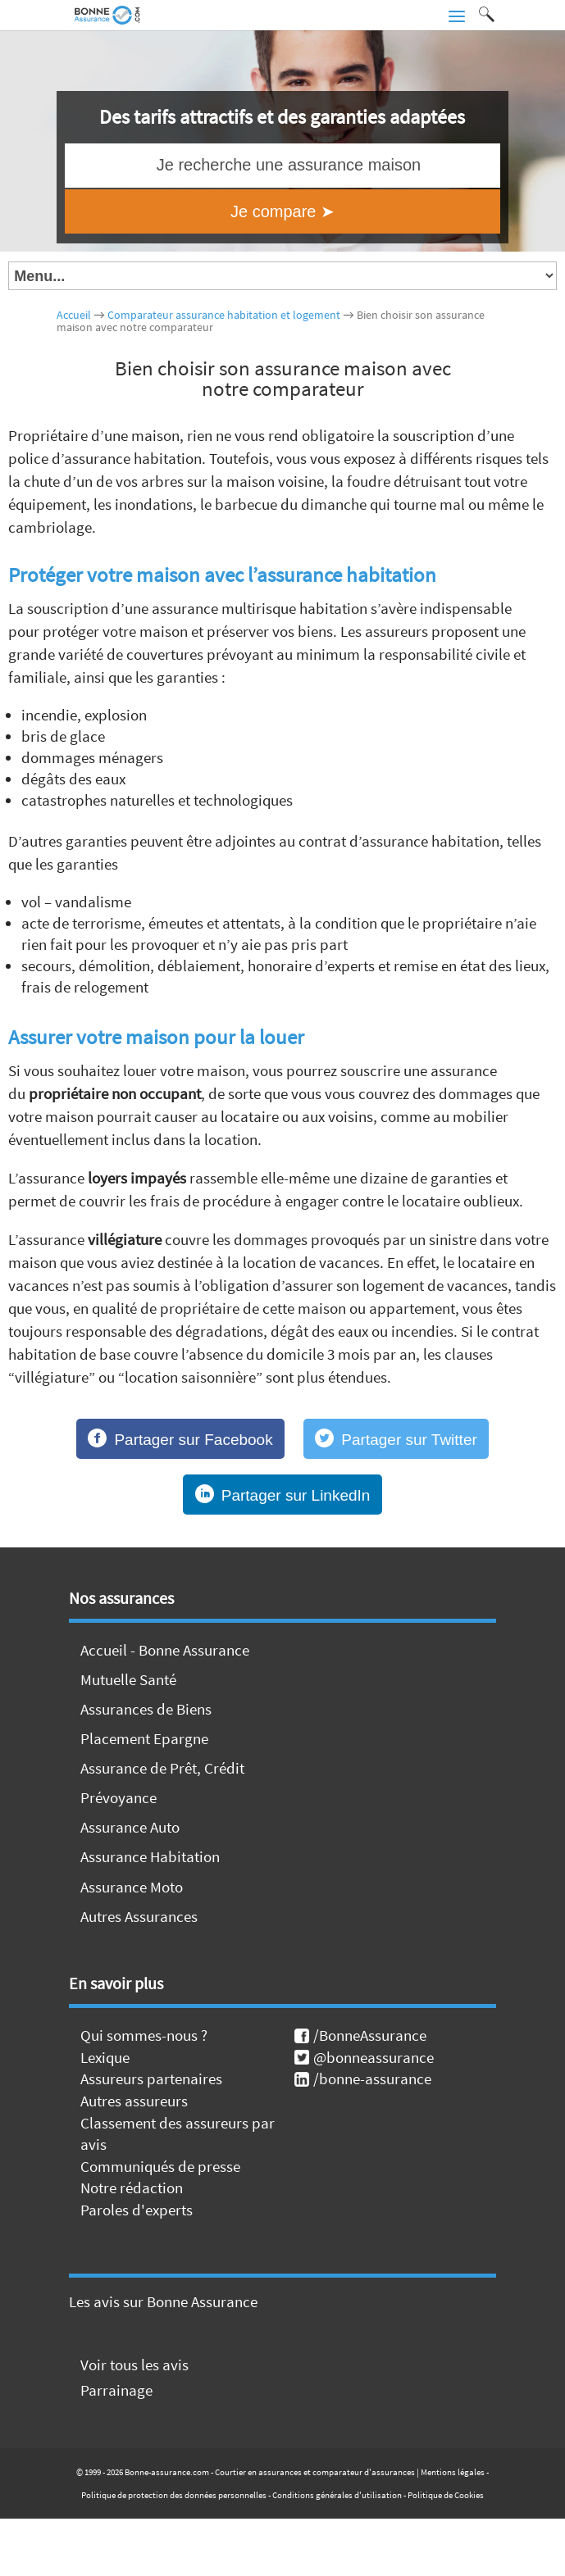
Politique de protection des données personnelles (174, 2495)
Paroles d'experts (136, 2209)
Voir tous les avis (134, 2364)
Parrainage (116, 2390)
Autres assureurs (134, 2100)
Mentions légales (453, 2472)
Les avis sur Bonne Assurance (163, 2301)
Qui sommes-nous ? (143, 2035)
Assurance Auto (130, 1827)
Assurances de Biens (146, 1709)
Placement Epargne (144, 1738)
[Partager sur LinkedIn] (282, 1494)
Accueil (74, 314)
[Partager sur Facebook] (180, 1439)
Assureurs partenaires (151, 2078)
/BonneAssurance (360, 2035)
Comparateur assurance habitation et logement (223, 314)
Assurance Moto (131, 1887)
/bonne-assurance (362, 2078)
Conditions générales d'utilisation (337, 2495)
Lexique (105, 2057)
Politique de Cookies (446, 2495)
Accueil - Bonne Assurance (164, 1650)
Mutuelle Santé (128, 1679)
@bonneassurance (364, 2057)
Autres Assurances (139, 1916)
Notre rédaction (131, 2187)
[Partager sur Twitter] (396, 1439)
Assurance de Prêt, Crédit (162, 1768)
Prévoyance (118, 1797)
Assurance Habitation (150, 1856)
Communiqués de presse (160, 2166)
